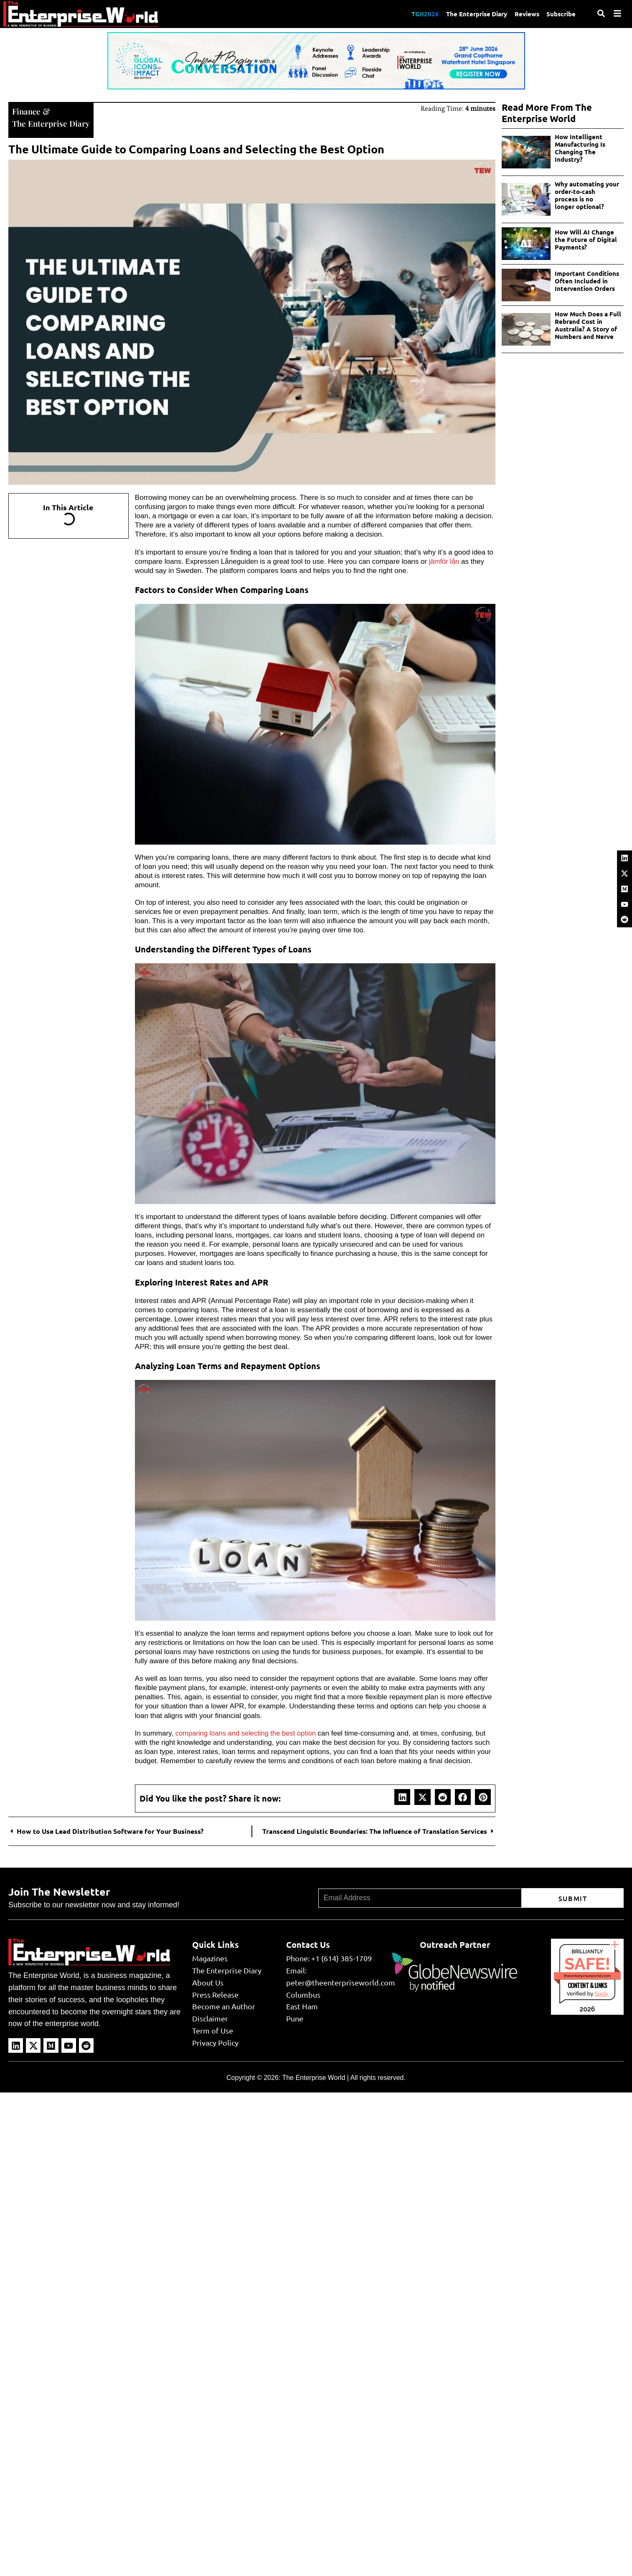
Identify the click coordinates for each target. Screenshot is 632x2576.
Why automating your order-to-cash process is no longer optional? (588, 195)
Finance (27, 110)
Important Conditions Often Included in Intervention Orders (587, 281)
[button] (402, 1796)
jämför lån (444, 560)
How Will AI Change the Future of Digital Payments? (586, 239)
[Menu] (617, 13)
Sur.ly (601, 1993)
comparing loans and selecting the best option (247, 1732)
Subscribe (561, 14)
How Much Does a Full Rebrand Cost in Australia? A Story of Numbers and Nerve (588, 325)
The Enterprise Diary (474, 14)
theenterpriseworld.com (587, 1975)
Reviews (525, 14)
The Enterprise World (313, 2076)
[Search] (601, 13)
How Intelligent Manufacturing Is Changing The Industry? (580, 147)
